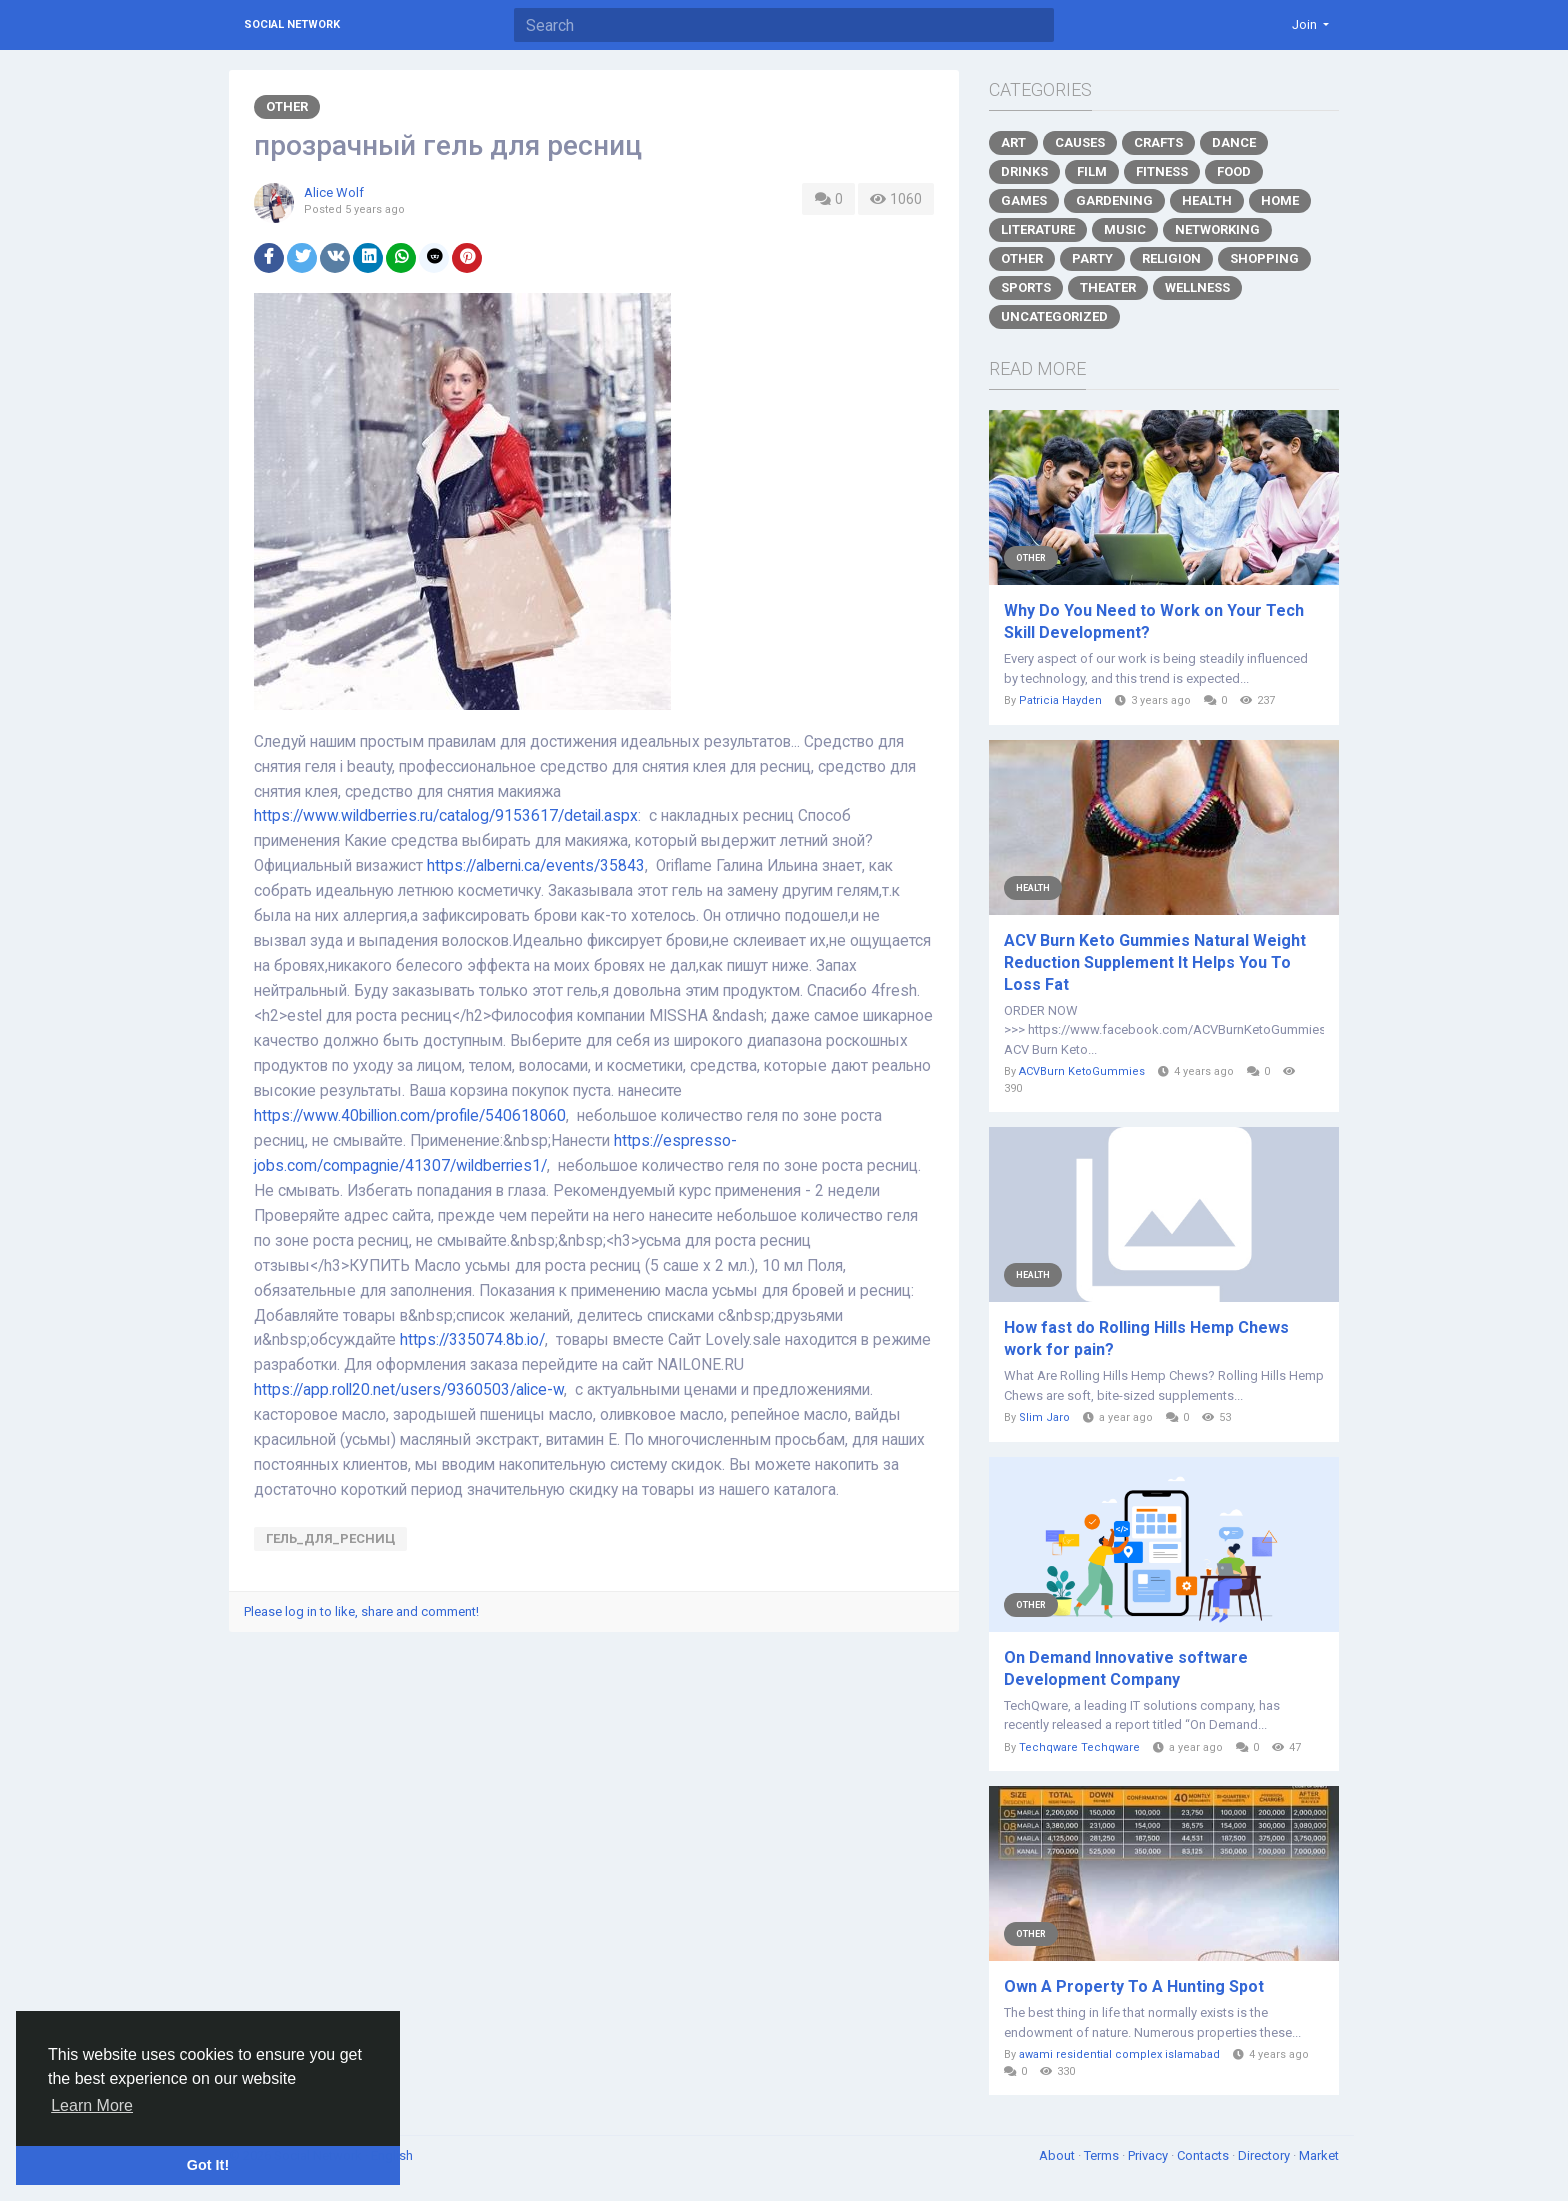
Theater (1108, 287)
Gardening (1114, 200)
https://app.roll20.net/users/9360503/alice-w (409, 1390)
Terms (1103, 2155)
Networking (1217, 229)
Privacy (1149, 2155)
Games (1024, 200)
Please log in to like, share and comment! (361, 1611)
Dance (1234, 142)
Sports (1026, 287)
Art (1013, 142)
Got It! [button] (208, 2165)
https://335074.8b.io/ (472, 1340)
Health (1207, 200)
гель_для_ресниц (330, 1538)
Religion (1171, 258)
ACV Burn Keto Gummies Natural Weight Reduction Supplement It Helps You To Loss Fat (1155, 962)
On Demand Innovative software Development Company (1126, 1668)
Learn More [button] (92, 2105)
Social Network (292, 24)
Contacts (1204, 2155)
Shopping (1264, 258)
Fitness (1162, 171)
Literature (1038, 229)
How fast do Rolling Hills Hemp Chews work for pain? (1146, 1338)
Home (1280, 200)
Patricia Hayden (1060, 700)
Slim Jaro (1044, 1417)
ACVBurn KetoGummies (1082, 1071)
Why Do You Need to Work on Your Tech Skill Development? (1154, 621)
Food (1234, 171)
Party (1092, 258)
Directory (1265, 2155)
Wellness (1197, 287)
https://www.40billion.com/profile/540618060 (410, 1116)
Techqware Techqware (1079, 1747)
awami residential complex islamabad (1119, 2054)
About (1058, 2155)
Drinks (1024, 171)
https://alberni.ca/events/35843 (536, 866)
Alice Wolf (334, 192)
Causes (1080, 142)
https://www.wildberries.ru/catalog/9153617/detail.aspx (446, 816)
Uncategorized (1054, 316)
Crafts (1158, 142)
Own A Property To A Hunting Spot (1134, 1986)
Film (1092, 171)
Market (1319, 2155)
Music (1125, 229)
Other (287, 106)
